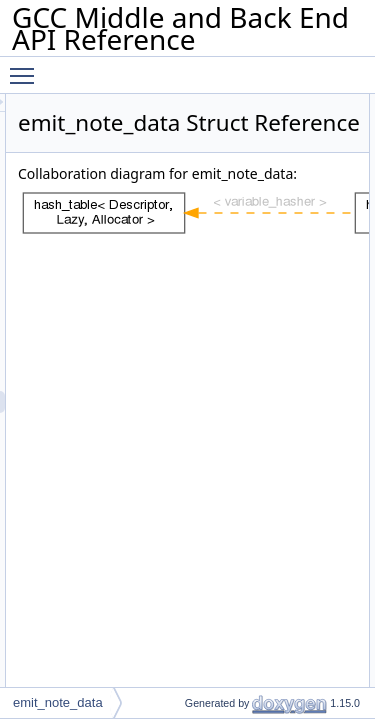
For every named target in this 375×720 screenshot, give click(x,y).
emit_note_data (58, 702)
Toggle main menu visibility (27, 67)
